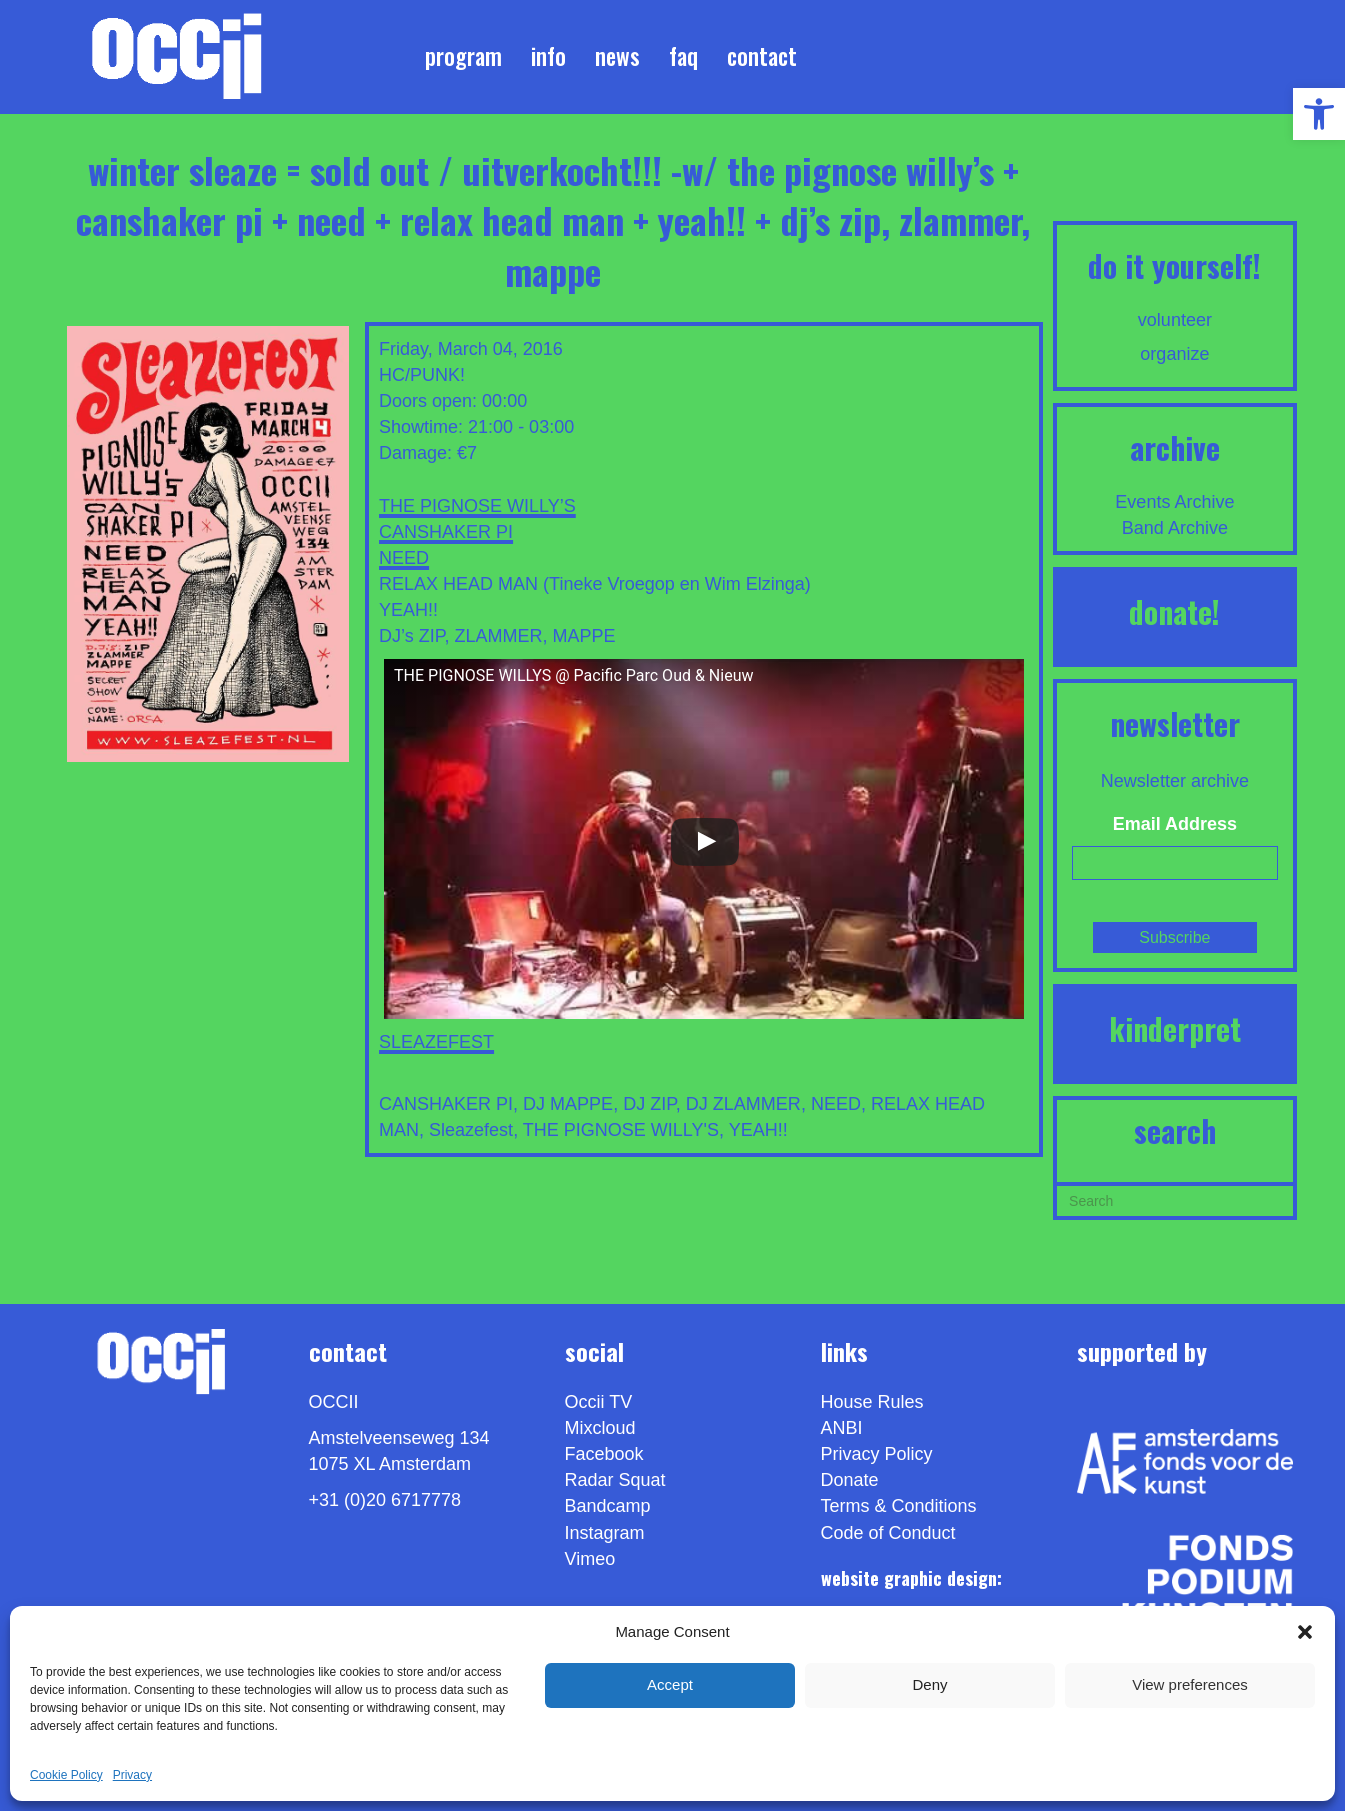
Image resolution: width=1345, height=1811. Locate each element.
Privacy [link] (132, 1775)
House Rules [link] (872, 1402)
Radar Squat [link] (615, 1480)
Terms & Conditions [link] (899, 1506)
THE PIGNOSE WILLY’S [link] (477, 506)
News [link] (617, 56)
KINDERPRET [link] (1175, 1028)
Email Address (1175, 824)
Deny (929, 1684)
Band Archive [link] (1175, 528)
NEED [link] (404, 558)
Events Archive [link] (1174, 502)
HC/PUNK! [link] (422, 375)
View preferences (1190, 1684)
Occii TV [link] (599, 1402)
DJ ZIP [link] (649, 1104)
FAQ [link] (683, 56)
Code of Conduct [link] (888, 1533)
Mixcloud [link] (600, 1428)
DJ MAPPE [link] (568, 1104)
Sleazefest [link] (471, 1130)
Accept (670, 1684)
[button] (1305, 1632)
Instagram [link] (605, 1533)
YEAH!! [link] (758, 1130)
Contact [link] (762, 56)
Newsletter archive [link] (1175, 781)
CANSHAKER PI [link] (446, 532)
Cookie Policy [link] (66, 1775)
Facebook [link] (604, 1454)
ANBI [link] (842, 1428)
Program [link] (463, 56)
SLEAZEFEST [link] (436, 1042)
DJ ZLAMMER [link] (743, 1104)
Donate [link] (850, 1480)
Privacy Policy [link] (877, 1454)
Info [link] (548, 56)
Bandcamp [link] (608, 1506)
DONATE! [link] (1174, 611)
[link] (1319, 114)
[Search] (1175, 1199)
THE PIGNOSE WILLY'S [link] (621, 1130)
